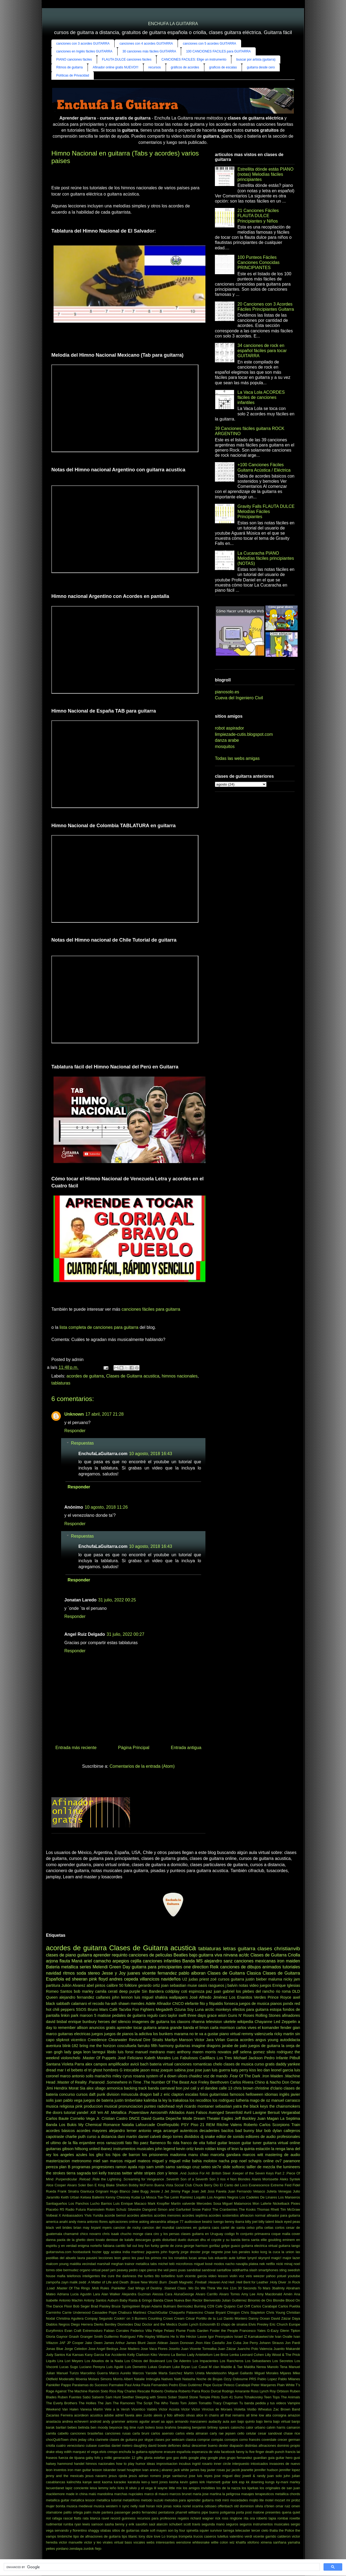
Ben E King (96, 2185)
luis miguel (143, 1997)
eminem (288, 2240)
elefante (192, 2003)
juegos (97, 2034)
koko (255, 2252)
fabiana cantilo (114, 2246)
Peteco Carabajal (237, 2385)
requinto (120, 1955)
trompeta (185, 2536)
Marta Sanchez (170, 2373)
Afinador (164, 2003)
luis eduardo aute (221, 2258)
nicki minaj (284, 2264)
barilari (61, 2427)
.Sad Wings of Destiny (144, 2288)
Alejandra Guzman (136, 2294)
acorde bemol (115, 2215)
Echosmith (207, 2324)
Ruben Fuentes (69, 2397)
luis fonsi (126, 2052)
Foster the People (224, 2331)
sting (283, 2270)
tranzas (114, 2173)
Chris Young (275, 2312)
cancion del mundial (158, 2228)
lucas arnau (198, 2258)
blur (259, 2130)
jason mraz (149, 2070)
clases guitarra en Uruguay (202, 2234)
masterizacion (58, 2161)
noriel (186, 2506)
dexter (223, 2445)
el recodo (96, 2003)
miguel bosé (203, 2264)
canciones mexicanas (255, 1961)
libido (111, 2052)
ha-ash (111, 2003)
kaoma (107, 2482)
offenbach (225, 2506)
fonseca (231, 2003)
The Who (161, 2403)
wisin (222, 2015)
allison (82, 2027)
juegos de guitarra (264, 2046)
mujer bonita (55, 2506)
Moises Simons (100, 2379)
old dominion (244, 2506)
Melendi (100, 1967)
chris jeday (78, 2440)
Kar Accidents (115, 2355)
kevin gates (189, 2482)
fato (128, 2143)
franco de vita (193, 2143)
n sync (124, 2506)
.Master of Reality (71, 2082)
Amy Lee (248, 2294)
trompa (172, 2536)
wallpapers (178, 1997)
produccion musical (100, 2106)
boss (160, 2427)
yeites (50, 2549)
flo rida (173, 2143)
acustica (96, 2415)
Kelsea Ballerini (93, 2197)
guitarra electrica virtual (259, 2246)
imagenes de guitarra (150, 2021)
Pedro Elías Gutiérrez (185, 2385)
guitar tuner (251, 2143)
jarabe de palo (234, 2046)
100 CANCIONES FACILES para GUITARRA (218, 51)
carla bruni (140, 2433)
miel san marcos (108, 2161)
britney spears (218, 2427)
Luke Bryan (181, 2367)
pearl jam (109, 2270)
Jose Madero (129, 2349)
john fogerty (170, 2252)
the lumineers (288, 2167)
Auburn (112, 2300)
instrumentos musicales (133, 2149)
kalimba (150, 2100)
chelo (217, 2064)
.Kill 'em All (99, 2112)
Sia (82, 2088)
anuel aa (158, 2421)
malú (92, 2494)
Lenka (234, 2355)
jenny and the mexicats (65, 2476)
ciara (148, 2234)
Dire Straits (153, 2040)
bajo (193, 1955)
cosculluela (126, 2046)
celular (251, 2433)
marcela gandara (225, 2155)
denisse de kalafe (120, 2240)
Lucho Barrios (101, 2203)
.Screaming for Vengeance (143, 2179)
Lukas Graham (159, 2367)
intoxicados (259, 2464)
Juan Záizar (227, 2349)
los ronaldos (177, 2258)
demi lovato (96, 2240)
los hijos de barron (122, 2155)
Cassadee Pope (104, 2312)
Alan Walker (110, 2294)
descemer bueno (205, 2445)
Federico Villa (141, 2331)
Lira (60, 2361)
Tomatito (205, 2403)
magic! (276, 2258)
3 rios (221, 2179)
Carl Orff (243, 2306)
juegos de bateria (99, 2100)
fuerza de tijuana (71, 2458)
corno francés (249, 2440)
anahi (63, 2222)
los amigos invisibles (199, 2488)
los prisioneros (155, 2155)
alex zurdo (144, 2415)
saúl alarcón (158, 2524)
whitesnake (200, 2542)
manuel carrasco (285, 2100)
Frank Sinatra (68, 2191)
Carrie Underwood (76, 2312)
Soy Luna (195, 2009)
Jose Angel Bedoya (103, 2349)
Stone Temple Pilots (204, 2397)
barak (50, 2427)
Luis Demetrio (136, 2367)
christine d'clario (268, 2088)
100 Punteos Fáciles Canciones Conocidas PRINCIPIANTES (258, 262)
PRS (252, 2379)
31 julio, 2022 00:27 (125, 1634)
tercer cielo (259, 2530)
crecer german (289, 2440)
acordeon (81, 2415)
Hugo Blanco (120, 2191)
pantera (107, 2512)
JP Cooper (75, 2343)
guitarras (182, 2046)
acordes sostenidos (224, 2215)
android (95, 2421)
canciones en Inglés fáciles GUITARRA (84, 51)
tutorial (69, 2112)
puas (182, 2270)
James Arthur (114, 2343)
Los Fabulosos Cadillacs (193, 2058)
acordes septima (195, 2215)
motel (269, 2500)
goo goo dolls (176, 2458)
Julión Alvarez (73, 1985)
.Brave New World (144, 2282)
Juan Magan (268, 2118)
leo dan (263, 2070)
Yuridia (98, 2215)
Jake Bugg (140, 2191)
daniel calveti (149, 2136)
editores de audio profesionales (272, 2136)
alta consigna (275, 2415)
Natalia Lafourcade (138, 2125)
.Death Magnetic (180, 2282)
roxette (295, 2518)
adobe (109, 2415)
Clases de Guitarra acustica (132, 1376)
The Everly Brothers (61, 2403)
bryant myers (101, 2228)
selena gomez (252, 2052)
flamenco (158, 2143)
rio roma (283, 1991)
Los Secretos (282, 2361)
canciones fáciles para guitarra (151, 1309)
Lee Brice (221, 2355)
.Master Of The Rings (73, 2288)
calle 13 (225, 2088)
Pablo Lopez (267, 2379)
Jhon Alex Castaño (210, 2343)
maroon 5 (88, 2015)
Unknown (74, 1414)
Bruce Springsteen (126, 2306)
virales (108, 2542)
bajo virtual (281, 2421)
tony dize (146, 2536)
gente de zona (171, 2246)
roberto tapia (266, 2518)
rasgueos (216, 1985)
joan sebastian (173, 1985)
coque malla (280, 2234)
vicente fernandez (159, 1973)
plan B (65, 2167)
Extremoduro (92, 2331)
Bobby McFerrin (141, 2185)
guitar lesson (229, 2143)
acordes (247, 2040)
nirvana (231, 1955)
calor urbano (255, 2427)
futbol (211, 2143)
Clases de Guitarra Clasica (234, 1973)
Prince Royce (279, 1997)
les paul (138, 2258)
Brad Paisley (100, 2306)
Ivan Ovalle (283, 2337)
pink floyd (98, 1979)
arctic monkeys (218, 2009)
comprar (203, 2440)
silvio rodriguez (280, 2052)
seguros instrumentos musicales (264, 2524)
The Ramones (124, 2403)
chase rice (292, 2433)
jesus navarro (96, 2476)
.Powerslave (138, 2112)
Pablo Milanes (289, 2379)
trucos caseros (205, 2536)
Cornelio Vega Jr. (85, 2118)
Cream (179, 2318)
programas (81, 2167)
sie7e (216, 2167)
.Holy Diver (277, 2282)
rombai (283, 2518)
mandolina (105, 2494)
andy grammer (114, 2421)
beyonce (115, 2427)
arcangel (170, 2130)
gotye (225, 2246)
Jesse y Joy (113, 1973)
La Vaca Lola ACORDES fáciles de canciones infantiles (261, 397)
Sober (172, 2397)
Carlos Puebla (289, 2306)
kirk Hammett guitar (215, 2482)
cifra (91, 2440)
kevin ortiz (185, 2149)
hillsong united (87, 2149)
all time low (255, 2415)
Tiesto (174, 2403)
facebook (228, 2452)
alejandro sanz (218, 1961)
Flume (181, 2331)
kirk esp (238, 2482)
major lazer (291, 2258)
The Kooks (247, 2209)
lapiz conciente (77, 2488)
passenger (122, 2512)
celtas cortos (274, 2228)
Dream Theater (207, 2118)
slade (145, 2530)
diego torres (172, 2136)
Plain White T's (288, 2385)
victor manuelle (71, 2542)
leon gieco (122, 2258)
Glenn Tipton (290, 2331)
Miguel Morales (266, 2373)
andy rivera (77, 2222)
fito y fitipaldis (211, 2003)
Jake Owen (93, 2343)
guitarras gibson (60, 2149)
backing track (135, 2088)
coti (184, 1991)
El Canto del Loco (234, 2185)
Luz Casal (199, 2367)
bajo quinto (246, 2421)
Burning (200, 2306)
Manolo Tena (277, 2367)
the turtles (146, 2276)
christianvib (287, 1948)
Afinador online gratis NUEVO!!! (115, 67)
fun (147, 2246)
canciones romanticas (193, 2064)
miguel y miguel (166, 2161)
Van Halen (70, 2409)
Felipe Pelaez (164, 2331)
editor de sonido (230, 2136)
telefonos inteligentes (83, 2276)
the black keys (255, 2106)
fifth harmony (162, 2046)
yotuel (281, 2276)
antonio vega (149, 2130)
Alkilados (177, 2112)
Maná (77, 1961)
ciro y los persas (166, 2234)
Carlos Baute (57, 2118)
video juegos (260, 1985)
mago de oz (260, 2100)
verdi (248, 2536)
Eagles (227, 2118)
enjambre (87, 2143)
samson (97, 2524)
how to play (125, 2464)
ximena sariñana (273, 2542)
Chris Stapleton (253, 2312)
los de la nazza (228, 2488)
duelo (182, 2240)
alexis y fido (163, 2415)
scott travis (192, 2524)
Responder (74, 1430)
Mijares (285, 2373)
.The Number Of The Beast (165, 2082)
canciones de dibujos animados (250, 1967)
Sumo (238, 2397)
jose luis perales (237, 2252)
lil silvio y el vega (138, 2488)
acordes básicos (60, 2130)
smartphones (268, 2270)
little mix (175, 2488)
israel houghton (129, 2470)
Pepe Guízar (212, 2385)
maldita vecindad (83, 2264)
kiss (252, 2070)
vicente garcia (196, 2276)
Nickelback (281, 2203)
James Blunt (135, 2343)
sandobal (194, 2270)
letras (229, 1948)
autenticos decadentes (200, 2130)
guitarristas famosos (227, 2094)
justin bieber (256, 1979)
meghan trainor (123, 2264)
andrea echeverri (75, 2421)
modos (219, 2264)
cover (296, 2234)
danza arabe (227, 740)
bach (144, 2064)
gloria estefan (154, 2458)
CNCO (178, 2003)
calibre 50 (115, 1985)
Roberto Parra (189, 2391)
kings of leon (228, 2149)
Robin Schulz (116, 2209)
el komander (268, 2027)
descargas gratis (148, 2240)
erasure (169, 2452)
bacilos (227, 2130)
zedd (82, 2282)
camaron (293, 2427)
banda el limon (196, 2027)
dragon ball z (151, 2094)
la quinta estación (255, 2149)
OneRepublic (168, 2125)
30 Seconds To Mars (254, 2288)
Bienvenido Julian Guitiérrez (225, 2300)
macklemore (55, 2494)
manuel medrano (150, 2052)
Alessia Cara (162, 2294)
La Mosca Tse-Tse (155, 2197)
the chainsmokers (285, 2106)
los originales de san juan (280, 2488)
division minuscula (122, 2094)
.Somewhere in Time (123, 2082)
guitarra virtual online (281, 2143)
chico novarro (90, 2234)
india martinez (133, 2252)
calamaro (79, 2003)
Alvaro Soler (76, 2185)
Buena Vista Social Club (173, 2185)
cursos (82, 2094)
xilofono (253, 2542)
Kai (68, 2355)
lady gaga (73, 2052)
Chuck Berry (202, 2185)
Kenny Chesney (118, 2197)
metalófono (131, 2500)
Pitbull (295, 2058)
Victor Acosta (169, 2409)
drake (50, 2452)
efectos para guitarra (250, 2009)
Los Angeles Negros (222, 2197)
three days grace (202, 2015)
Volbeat (52, 2215)
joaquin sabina (173, 2070)
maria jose (201, 2494)
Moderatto (67, 2379)
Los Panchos (78, 2203)
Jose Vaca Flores (154, 2349)
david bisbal (56, 2021)
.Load (50, 2288)
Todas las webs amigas (237, 758)
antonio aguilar (138, 2421)
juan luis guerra (216, 2070)
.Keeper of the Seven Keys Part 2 (258, 2173)
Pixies (295, 2203)
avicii (134, 2064)
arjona (52, 1961)
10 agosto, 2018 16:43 (150, 1453)
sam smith (155, 2167)
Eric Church (279, 2324)
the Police (286, 2530)
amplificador (118, 2064)
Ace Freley (199, 2082)
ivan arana (150, 2470)
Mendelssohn (216, 2373)
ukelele (230, 2021)
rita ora (249, 2518)
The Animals (290, 2397)
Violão (251, 2409)
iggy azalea (112, 2252)
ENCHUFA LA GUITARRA (173, 23)
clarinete (101, 2440)
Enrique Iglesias (286, 1985)
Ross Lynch (259, 2391)
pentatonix (166, 2512)
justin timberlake (129, 2100)
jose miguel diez (227, 2476)
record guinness (123, 2518)
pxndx (288, 2003)
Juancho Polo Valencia (254, 2349)
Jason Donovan (181, 2343)
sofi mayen (158, 2530)
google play (197, 2458)
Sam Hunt (113, 2397)
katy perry (239, 2070)
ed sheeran (76, 1979)
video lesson (218, 2276)
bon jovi (182, 2088)
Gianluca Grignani (94, 2191)
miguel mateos (137, 2161)
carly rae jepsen (223, 2433)
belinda (83, 2427)
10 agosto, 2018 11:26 (106, 1507)
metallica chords (287, 2494)
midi (218, 2500)
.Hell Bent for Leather (251, 2282)
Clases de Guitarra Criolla (275, 1955)
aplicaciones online (123, 2222)
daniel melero (121, 2445)
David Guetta (152, 2118)
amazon (294, 2415)
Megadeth (164, 2009)
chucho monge (131, 2234)
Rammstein (96, 2209)
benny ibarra (234, 2222)
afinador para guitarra (283, 2215)
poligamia (227, 2512)
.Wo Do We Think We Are (207, 2288)
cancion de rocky (127, 2228)
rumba (68, 2524)
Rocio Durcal (211, 2391)
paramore (291, 2161)
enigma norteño (90, 2246)
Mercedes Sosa (209, 2203)
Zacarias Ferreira (59, 2415)
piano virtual (230, 2034)
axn (233, 2421)
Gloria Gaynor (57, 2337)
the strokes (55, 2173)
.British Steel (221, 2173)
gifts (140, 2458)
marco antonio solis (76, 2076)
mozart (280, 2500)
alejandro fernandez (76, 1997)
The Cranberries (225, 2209)
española (184, 2452)
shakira (161, 1997)
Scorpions (281, 2125)
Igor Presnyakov (220, 2337)
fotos (204, 2094)
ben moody (99, 2427)
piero (173, 2270)
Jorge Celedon (75, 2349)
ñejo (98, 2549)
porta (240, 2512)
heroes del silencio (114, 2021)
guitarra (84, 1955)
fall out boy (135, 2246)
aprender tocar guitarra (137, 2027)
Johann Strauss (271, 2343)
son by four (176, 2530)
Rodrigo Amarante (236, 2391)
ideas (151, 2464)
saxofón (141, 2524)
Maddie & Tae (231, 2367)
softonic (238, 2167)
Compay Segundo (99, 2318)
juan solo (274, 2476)
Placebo (52, 2209)
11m (233, 2288)
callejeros (292, 2130)
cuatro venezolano (70, 2445)
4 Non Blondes (239, 2179)
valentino (236, 2536)
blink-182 (70, 2046)
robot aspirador (229, 728)
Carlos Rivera (242, 2082)
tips (124, 2536)
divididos (191, 2136)
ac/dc (244, 1955)
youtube (294, 2276)
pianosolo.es (227, 692)
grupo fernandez (239, 2458)
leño (113, 2488)
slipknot (62, 2040)
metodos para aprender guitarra (189, 2500)
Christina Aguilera (70, 2318)
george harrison (196, 2246)
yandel (82, 2112)
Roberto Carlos (257, 2125)
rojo (141, 2167)
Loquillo (200, 2197)
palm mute (92, 2512)
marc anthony (179, 2052)
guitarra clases (255, 1948)
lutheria (242, 2100)
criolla (50, 2445)
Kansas (78, 2355)
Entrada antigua (186, 1747)
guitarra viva (210, 1955)
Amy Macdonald (269, 2294)
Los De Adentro (179, 2361)
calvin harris (276, 2427)
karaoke (120, 2482)
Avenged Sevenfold (225, 2112)
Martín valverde (183, 2203)
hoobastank (82, 2252)
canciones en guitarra (193, 2228)
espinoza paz (200, 1991)
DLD (296, 1991)
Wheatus (265, 2409)
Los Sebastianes (258, 2361)
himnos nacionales (180, 1376)
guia (271, 2458)
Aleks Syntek (290, 2179)
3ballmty (278, 2288)
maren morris (204, 2052)
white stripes (145, 2173)
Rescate (143, 2391)
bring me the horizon (97, 2046)
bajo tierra (264, 2421)
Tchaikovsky (253, 2397)
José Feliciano (130, 2058)
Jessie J (156, 2191)
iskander (109, 2470)
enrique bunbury (82, 2021)
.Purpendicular (66, 2179)
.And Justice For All (194, 2173)
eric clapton (174, 2094)
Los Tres (224, 2058)
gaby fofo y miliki (99, 2458)
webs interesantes (161, 2542)
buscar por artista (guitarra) (255, 59)
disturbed (169, 2240)
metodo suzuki (152, 2500)
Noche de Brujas (209, 2379)
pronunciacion (131, 2106)
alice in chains (207, 2415)
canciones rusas (118, 2433)
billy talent (266, 2222)
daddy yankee (288, 2064)
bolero (150, 2427)
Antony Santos (95, 2300)
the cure (107, 2276)
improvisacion (166, 2464)
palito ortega (73, 2512)
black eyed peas (287, 2222)
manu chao (198, 2155)
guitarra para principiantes (157, 1967)
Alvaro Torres (229, 2294)
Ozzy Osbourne (236, 2379)
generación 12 (124, 2458)
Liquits (51, 2361)
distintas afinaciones (260, 2445)
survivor (216, 2530)
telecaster (242, 2530)
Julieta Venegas (279, 2191)
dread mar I (56, 2070)
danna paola (55, 2240)
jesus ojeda (118, 2476)
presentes (273, 2512)
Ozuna (180, 2009)
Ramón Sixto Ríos (102, 2391)
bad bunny (244, 2130)
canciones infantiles (162, 1961)
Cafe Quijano (225, 2306)
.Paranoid (96, 2082)
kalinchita (74, 2482)
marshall (103, 2264)
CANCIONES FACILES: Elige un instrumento (193, 59)
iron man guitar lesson (85, 2470)
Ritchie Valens (229, 2125)
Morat (74, 2088)
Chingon (233, 2312)
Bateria (53, 1967)
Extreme (277, 2185)
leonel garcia (282, 2070)
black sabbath (58, 2003)
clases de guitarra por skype (131, 2440)
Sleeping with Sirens (151, 2397)
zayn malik (69, 2282)
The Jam (104, 2403)
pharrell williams (187, 2512)
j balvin (231, 1985)
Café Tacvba (120, 2009)
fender (286, 2027)
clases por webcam (170, 2440)
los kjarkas (250, 2488)
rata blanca (91, 2518)
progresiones (103, 2167)
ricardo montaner (199, 2106)
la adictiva (143, 2034)
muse (192, 1985)
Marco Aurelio (120, 2373)
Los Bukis (67, 2125)
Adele (151, 2003)
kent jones (159, 2482)
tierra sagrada (78, 2173)
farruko (144, 2046)
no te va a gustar (203, 2034)
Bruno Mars (98, 2009)
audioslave (192, 2222)
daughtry (140, 2445)
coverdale (269, 2440)
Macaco (140, 2203)
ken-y (145, 2482)
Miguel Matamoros (236, 2203)
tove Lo (159, 2536)
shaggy (93, 2530)
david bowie (157, 2445)
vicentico (78, 2040)
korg (263, 2252)
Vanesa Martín (91, 2409)
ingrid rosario (202, 2464)
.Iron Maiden (272, 2076)
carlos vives (246, 2027)
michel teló (166, 2264)
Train (295, 2125)
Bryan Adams (151, 2306)
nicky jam (292, 1979)
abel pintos (95, 1985)
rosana (139, 2076)
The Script (144, 2403)
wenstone (183, 2542)
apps (170, 2421)
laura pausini (87, 2258)
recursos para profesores (156, 2518)
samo (170, 2167)
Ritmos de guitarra (69, 67)
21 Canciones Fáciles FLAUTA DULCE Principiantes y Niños (258, 215)
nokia (177, 2506)
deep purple (129, 1991)
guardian (260, 2458)
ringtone (236, 2518)
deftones (174, 2445)
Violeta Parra (73, 2064)
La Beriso (178, 2355)
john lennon (122, 1997)
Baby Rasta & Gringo (135, 2300)
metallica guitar (57, 2500)
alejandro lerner (123, 2130)
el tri (87, 2070)
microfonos (184, 2264)
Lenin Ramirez (182, 2197)
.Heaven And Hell (221, 2282)
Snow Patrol (201, 2209)
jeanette (247, 2470)
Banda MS (192, 1961)
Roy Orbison (279, 2391)
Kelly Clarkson (138, 2355)
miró (225, 2500)
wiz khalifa (237, 2542)
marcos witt (252, 2155)
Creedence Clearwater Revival (114, 2040)
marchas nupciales (128, 2494)
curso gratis (265, 2064)
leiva (93, 2488)
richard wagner (202, 2518)
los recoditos (200, 2100)
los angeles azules (70, 2155)
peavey (122, 2270)
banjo (296, 2421)
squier (204, 2530)
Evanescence (259, 2185)
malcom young (57, 2264)
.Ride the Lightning (106, 2179)
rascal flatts (72, 2518)
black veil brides (59, 2228)
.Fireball (200, 2282)
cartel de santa (233, 2228)
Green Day (119, 1967)
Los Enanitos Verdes (247, 1997)
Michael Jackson (248, 2058)
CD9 (210, 2306)
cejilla (136, 1961)
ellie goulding (271, 2240)
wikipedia (245, 2021)
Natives (167, 2379)
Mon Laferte (261, 2203)
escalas (191, 2094)
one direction (196, 1967)
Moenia (81, 2379)
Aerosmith (159, 2112)
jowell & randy (254, 2476)
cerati (112, 1991)
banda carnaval (161, 2088)
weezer (258, 2276)
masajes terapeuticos (257, 2494)
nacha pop (228, 2161)
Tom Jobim (188, 2403)
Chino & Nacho (268, 2082)
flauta (64, 1961)
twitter (127, 2173)
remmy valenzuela (257, 2034)
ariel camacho (97, 1961)
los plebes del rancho (255, 1991)
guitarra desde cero (261, 67)
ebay (59, 2452)
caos (215, 2228)
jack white (181, 2470)
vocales (139, 2542)
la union (288, 2252)
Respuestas (82, 1443)
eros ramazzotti (110, 2143)
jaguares (152, 2252)
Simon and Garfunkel (174, 2209)
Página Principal (133, 1747)
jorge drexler (191, 2252)
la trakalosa (178, 2100)
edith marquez (75, 2452)
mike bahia (192, 2161)
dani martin (127, 2136)
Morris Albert (123, 2379)
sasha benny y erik (119, 2524)
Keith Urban (70, 2197)
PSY (185, 2125)
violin (233, 2276)
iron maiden (288, 1961)
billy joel (251, 2222)
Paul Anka (132, 2385)
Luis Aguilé (114, 2367)
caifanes (103, 1997)
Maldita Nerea (255, 2367)
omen (295, 2506)
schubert (175, 2524)
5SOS (81, 2009)
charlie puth (75, 2136)
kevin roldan (205, 2149)
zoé (213, 1979)
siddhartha (240, 2270)
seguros (232, 2524)
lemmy (103, 2488)
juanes (134, 1973)
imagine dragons (206, 2046)
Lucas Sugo (68, 2367)
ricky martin (284, 2034)
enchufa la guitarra (133, 2452)
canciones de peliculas (150, 1955)
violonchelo (70, 2058)
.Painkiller (118, 2288)
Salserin (98, 2397)
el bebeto (75, 2070)
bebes (72, 2427)
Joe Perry (250, 2343)
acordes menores (167, 2215)
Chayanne (263, 2021)
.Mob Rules (100, 2288)
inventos (60, 2470)
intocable (131, 2070)
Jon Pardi (292, 2343)
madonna (178, 2155)
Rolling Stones (268, 2015)
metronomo (81, 2161)
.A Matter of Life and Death (107, 2282)
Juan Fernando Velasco (246, 2191)
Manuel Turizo (67, 2373)
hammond (65, 2464)
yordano (62, 2549)
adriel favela (124, 2415)
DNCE (134, 2118)
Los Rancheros (232, 2361)
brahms (171, 2427)
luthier (241, 2258)
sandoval (208, 2270)
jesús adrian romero (145, 2476)
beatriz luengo (213, 2222)
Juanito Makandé (287, 2349)
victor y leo (92, 2542)
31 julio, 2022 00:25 (117, 1600)
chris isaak (110, 2234)
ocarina (197, 2506)
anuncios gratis (102, 2027)
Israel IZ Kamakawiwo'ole (254, 2337)
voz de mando (215, 2076)
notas (243, 1985)
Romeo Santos (59, 1991)
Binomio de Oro (260, 2300)
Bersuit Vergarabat (284, 2112)
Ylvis (88, 2215)
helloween (254, 2094)
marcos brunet (180, 2494)
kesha (173, 2482)
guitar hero (284, 2458)
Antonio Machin (71, 2300)
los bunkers (163, 2034)
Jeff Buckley (245, 2118)
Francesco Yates (252, 2331)
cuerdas (104, 2445)
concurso (67, 2094)
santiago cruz (187, 2167)
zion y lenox (167, 2173)
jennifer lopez (289, 2470)
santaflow (224, 2270)
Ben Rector (193, 2300)
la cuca (274, 2252)
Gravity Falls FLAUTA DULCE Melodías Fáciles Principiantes (265, 511)
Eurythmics (54, 2331)
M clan (214, 2367)
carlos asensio (162, 2433)
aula (226, 2421)
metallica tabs (146, 2264)
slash (253, 2270)
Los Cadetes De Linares (258, 2197)
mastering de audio (282, 2155)
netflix (270, 2264)
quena (286, 2512)
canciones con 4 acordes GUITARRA (146, 43)
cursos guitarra (231, 1979)
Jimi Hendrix (56, 2088)
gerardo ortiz (149, 1985)
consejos (231, 2440)
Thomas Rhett (268, 2209)
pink (78, 2106)
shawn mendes (131, 2003)
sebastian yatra (228, 2106)
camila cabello (57, 2433)
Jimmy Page (180, 2191)
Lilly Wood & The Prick (282, 2355)
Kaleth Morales (157, 2058)
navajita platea (247, 2264)
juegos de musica (254, 2003)
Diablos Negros (58, 2324)
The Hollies (87, 2403)
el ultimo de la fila (62, 2143)
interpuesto (240, 2464)
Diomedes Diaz (129, 2324)
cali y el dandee (204, 2088)
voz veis (245, 2276)
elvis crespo (108, 2452)
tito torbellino (165, 2276)
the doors (54, 2112)
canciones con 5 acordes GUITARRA (209, 43)
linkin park (69, 2015)
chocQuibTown (57, 2440)
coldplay (172, 1991)
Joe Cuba (233, 2343)
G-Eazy (273, 2331)
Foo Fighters (143, 2009)
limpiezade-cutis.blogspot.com (244, 734)
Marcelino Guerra (94, 2373)
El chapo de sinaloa (232, 2324)
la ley (162, 2100)
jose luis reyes (200, 2476)
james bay (198, 2470)
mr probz (293, 2500)
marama (181, 2034)
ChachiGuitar (158, 2312)
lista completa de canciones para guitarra (98, 1327)
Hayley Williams (157, 2337)
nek (262, 2264)
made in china (77, 2494)
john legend (165, 2149)
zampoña (53, 2282)
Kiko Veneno (160, 2355)
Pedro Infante (276, 2058)
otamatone (54, 2512)
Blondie (279, 2300)
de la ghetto (76, 2240)
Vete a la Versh (117, 2409)
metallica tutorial (109, 2500)
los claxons (180, 2021)
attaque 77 (175, 2222)
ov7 (278, 2161)
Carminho (53, 2312)
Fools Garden (197, 2331)
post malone (254, 2512)
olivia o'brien (264, 2506)
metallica (69, 1967)
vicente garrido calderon (272, 2536)
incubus (185, 2464)
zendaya (75, 2549)
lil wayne (160, 2488)
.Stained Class (174, 2288)
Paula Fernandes (154, 2385)
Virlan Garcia (226, 2040)
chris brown (244, 2088)
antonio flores (97, 2222)
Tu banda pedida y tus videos (262, 2403)
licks (121, 2488)
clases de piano (61, 1955)
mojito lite (256, 2500)
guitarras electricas (74, 2034)
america (52, 2222)
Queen (52, 1997)
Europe (294, 2324)
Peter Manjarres (263, 2385)
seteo (206, 2167)
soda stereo (88, 1973)
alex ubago (96, 2088)
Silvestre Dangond (142, 2209)
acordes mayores (91, 2130)
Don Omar (291, 2082)
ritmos (69, 1973)
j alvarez (166, 2470)
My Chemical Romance (99, 2125)
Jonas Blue (54, 2349)
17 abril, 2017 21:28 (104, 1414)
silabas (105, 2530)
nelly (134, 2506)
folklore (131, 1985)
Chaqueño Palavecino (186, 2312)
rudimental (54, 2524)
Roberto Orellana (164, 2391)
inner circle (222, 2464)
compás (217, 2440)
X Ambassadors (71, 2215)
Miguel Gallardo (240, 2373)
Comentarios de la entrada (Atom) (142, 1766)
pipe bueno (210, 2512)
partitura (53, 1985)
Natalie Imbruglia (147, 2379)
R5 (62, 2209)
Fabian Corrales (116, 2331)
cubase (91, 2445)
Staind (183, 2397)
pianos (276, 2003)
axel (296, 1997)
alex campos (96, 2064)
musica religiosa (60, 2106)
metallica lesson (83, 2500)
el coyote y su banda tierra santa (233, 2240)
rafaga (57, 2518)
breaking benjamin (192, 2427)
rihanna (198, 2021)
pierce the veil (158, 2270)
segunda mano (213, 2524)
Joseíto (174, 2349)
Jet (166, 2191)
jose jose (194, 2070)
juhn (287, 2476)
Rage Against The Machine (67, 2391)
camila (101, 1991)
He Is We (178, 2337)
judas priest (199, 1979)
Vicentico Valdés (144, 2409)
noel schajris (250, 2161)
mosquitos (225, 746)
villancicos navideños (160, 1979)
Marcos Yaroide (144, 2373)
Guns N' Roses (241, 2015)
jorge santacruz (175, 2476)
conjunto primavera (255, 2234)
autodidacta (290, 2040)
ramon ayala (126, 2167)
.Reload (84, 2179)
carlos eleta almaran (191, 2433)
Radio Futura (75, 2209)
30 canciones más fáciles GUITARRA (149, 51)
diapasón (236, 2445)
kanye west (92, 2482)
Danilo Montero (235, 2318)
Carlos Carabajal (264, 2306)
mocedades (239, 2500)
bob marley (84, 1991)
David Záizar (281, 2318)
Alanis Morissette (265, 2179)
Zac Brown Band (286, 2409)
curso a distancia (101, 2136)
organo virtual (90, 2270)
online (268, 2161)
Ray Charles (126, 2391)
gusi (297, 2458)
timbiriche (64, 2536)
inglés (284, 2094)
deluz (186, 2445)
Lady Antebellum (200, 2355)
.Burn (163, 2282)
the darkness (126, 2276)
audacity (214, 2421)
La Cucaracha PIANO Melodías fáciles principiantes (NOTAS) (265, 558)
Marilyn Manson (179, 2040)
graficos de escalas (223, 67)
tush (180, 2276)
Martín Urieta (194, 2373)
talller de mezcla (261, 2167)
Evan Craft (73, 2331)
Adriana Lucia (68, 2294)
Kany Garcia (94, 2355)
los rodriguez (223, 2100)
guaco (235, 2246)
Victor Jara (204, 2040)
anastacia (53, 2421)
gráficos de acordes (185, 67)
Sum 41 (227, 2397)
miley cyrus (122, 2076)
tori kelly (99, 2173)
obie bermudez (67, 2270)
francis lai (292, 2452)
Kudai (135, 2197)
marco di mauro (156, 2494)
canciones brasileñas (86, 2433)
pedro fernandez (144, 2512)
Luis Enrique (123, 2203)
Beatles (181, 1955)
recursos (154, 67)
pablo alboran (192, 1973)
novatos (224, 2052)
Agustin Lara (90, 2294)
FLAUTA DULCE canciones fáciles (126, 59)
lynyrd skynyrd (258, 2258)
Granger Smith (91, 2337)
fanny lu (242, 2452)
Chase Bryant (215, 2312)
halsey (51, 2464)
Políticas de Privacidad (72, 75)
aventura (53, 2046)
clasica (191, 2440)
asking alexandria (152, 2222)
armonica (115, 2088)
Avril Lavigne (255, 2112)
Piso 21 (197, 2125)
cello (240, 2433)
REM (210, 2125)
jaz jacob (233, 2470)
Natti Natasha (184, 2379)
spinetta (192, 2530)
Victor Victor (190, 2409)
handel (79, 2464)
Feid (288, 2185)
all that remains (232, 2415)
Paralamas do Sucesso (90, 2385)
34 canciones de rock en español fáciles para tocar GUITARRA (262, 350)
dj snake (207, 2136)
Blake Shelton (117, 2185)
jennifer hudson (266, 2470)
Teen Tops (272, 2397)
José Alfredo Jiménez (208, 1997)
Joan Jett (198, 2191)
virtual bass (123, 2542)
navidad (53, 1973)
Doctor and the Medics (159, 2324)
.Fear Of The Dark (244, 2076)
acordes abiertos (139, 2215)
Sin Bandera (153, 1991)
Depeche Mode (179, 2118)
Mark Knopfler (159, 2203)
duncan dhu (197, 2240)
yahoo (270, 2276)
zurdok (89, 2549)
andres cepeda (123, 1979)
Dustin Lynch (188, 2324)
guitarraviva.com (58, 2252)
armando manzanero (191, 2421)
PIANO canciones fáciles (74, 59)
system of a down (161, 2076)
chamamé (71, 2234)
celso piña (255, 2228)
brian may (81, 2228)
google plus (216, 2458)
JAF (62, 2343)
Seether (128, 2397)
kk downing (255, 2482)
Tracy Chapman (225, 2403)
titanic (132, 2536)
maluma (275, 1979)
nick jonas (164, 2506)
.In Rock (293, 2282)
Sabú (86, 2397)
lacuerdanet (55, 2488)
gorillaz (214, 2246)
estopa (275, 2009)
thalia (274, 2530)
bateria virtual (161, 2064)
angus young (266, 2040)
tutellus (222, 2536)
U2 (184, 1979)
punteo (150, 2106)
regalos (183, 2518)
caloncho (237, 2427)
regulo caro (157, 2015)
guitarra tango (289, 2246)
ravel (105, 2518)
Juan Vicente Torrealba (199, 2349)
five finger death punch (266, 2452)
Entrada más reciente (76, 1747)
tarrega (228, 2530)
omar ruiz (282, 2506)
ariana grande (170, 2027)
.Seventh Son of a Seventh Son (190, 2179)
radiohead (166, 2106)
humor (140, 2464)
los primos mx (156, 2258)
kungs (270, 2482)
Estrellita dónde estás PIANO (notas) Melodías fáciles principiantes (265, 174)
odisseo (211, 2506)
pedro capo (137, 2270)
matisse (104, 2015)
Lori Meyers (74, 2361)
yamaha (294, 2542)
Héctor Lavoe (196, 2337)
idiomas (271, 2094)
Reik (214, 1967)
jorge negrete (212, 2252)
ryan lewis (82, 2524)
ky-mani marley (288, 2482)
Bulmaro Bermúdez (178, 2306)
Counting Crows (160, 2318)
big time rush (134, 2427)
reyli (179, 2106)
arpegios (120, 1961)
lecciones (106, 2258)
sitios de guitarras (125, 2530)
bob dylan (273, 2130)
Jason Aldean (157, 2343)
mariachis (103, 2076)
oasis (202, 1985)
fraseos (51, 2458)
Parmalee (116, 2385)
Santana (53, 2064)
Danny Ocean (259, 2318)
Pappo (66, 2385)
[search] (161, 2567)
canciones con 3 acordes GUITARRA (82, 43)
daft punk (97, 2094)
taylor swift (177, 2015)
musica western (106, 2506)
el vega (92, 2452)
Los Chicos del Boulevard (144, 2361)
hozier (97, 2252)
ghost (97, 2070)
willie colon (219, 2542)
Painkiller (53, 2385)
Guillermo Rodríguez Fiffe (124, 2337)
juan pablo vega (68, 2100)
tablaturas (60, 1383)
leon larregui (94, 2052)
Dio (216, 2185)
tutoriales (291, 1967)
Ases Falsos (196, 2112)
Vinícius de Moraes (217, 2409)
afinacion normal (252, 2215)
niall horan (147, 2506)
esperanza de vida (206, 2452)
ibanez (106, 2149)
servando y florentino (71, 2530)
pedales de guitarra (129, 2015)
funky (155, 2246)
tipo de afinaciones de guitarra (97, 2536)
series (85, 1967)
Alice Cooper (56, 2185)
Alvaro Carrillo (206, 2294)
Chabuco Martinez (132, 2312)
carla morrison (222, 2027)
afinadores (291, 2015)
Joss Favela (216, 2191)
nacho (230, 2264)
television (214, 2021)
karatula (134, 2482)
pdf (235, 2052)
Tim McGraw (290, 2209)
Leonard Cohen (252, 2355)
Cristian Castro (115, 2118)
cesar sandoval (270, 2433)
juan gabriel (224, 1991)
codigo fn (232, 2234)
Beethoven (219, 2082)
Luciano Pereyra (92, 2367)
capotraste (55, 2136)
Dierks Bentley (105, 2324)
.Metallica (118, 2112)
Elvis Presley (258, 2324)
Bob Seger (81, 2306)
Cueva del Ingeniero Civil (239, 698)
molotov (210, 2161)
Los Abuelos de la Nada (104, 2361)
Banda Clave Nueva (168, 2300)
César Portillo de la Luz (204, 2318)
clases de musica (239, 2064)
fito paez (140, 2143)
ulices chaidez (190, 2076)
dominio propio (288, 2445)
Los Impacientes (205, 2361)
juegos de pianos (119, 2034)
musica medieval (79, 2506)
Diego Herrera (82, 2324)
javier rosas (216, 2470)
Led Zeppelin (285, 2021)
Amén (288, 2294)
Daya (296, 2318)
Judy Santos (55, 2355)
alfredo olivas (184, 2415)
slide (226, 2167)
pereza (52, 2167)
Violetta (239, 2409)
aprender (102, 1955)
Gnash (74, 2337)
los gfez (96, 2155)
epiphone (155, 2452)
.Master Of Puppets (99, 2058)
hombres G (112, 2070)
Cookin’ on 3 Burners (130, 2318)
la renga (278, 2149)
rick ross (221, 2518)
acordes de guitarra (85, 1376)
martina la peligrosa (225, 2494)
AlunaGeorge (184, 2294)
